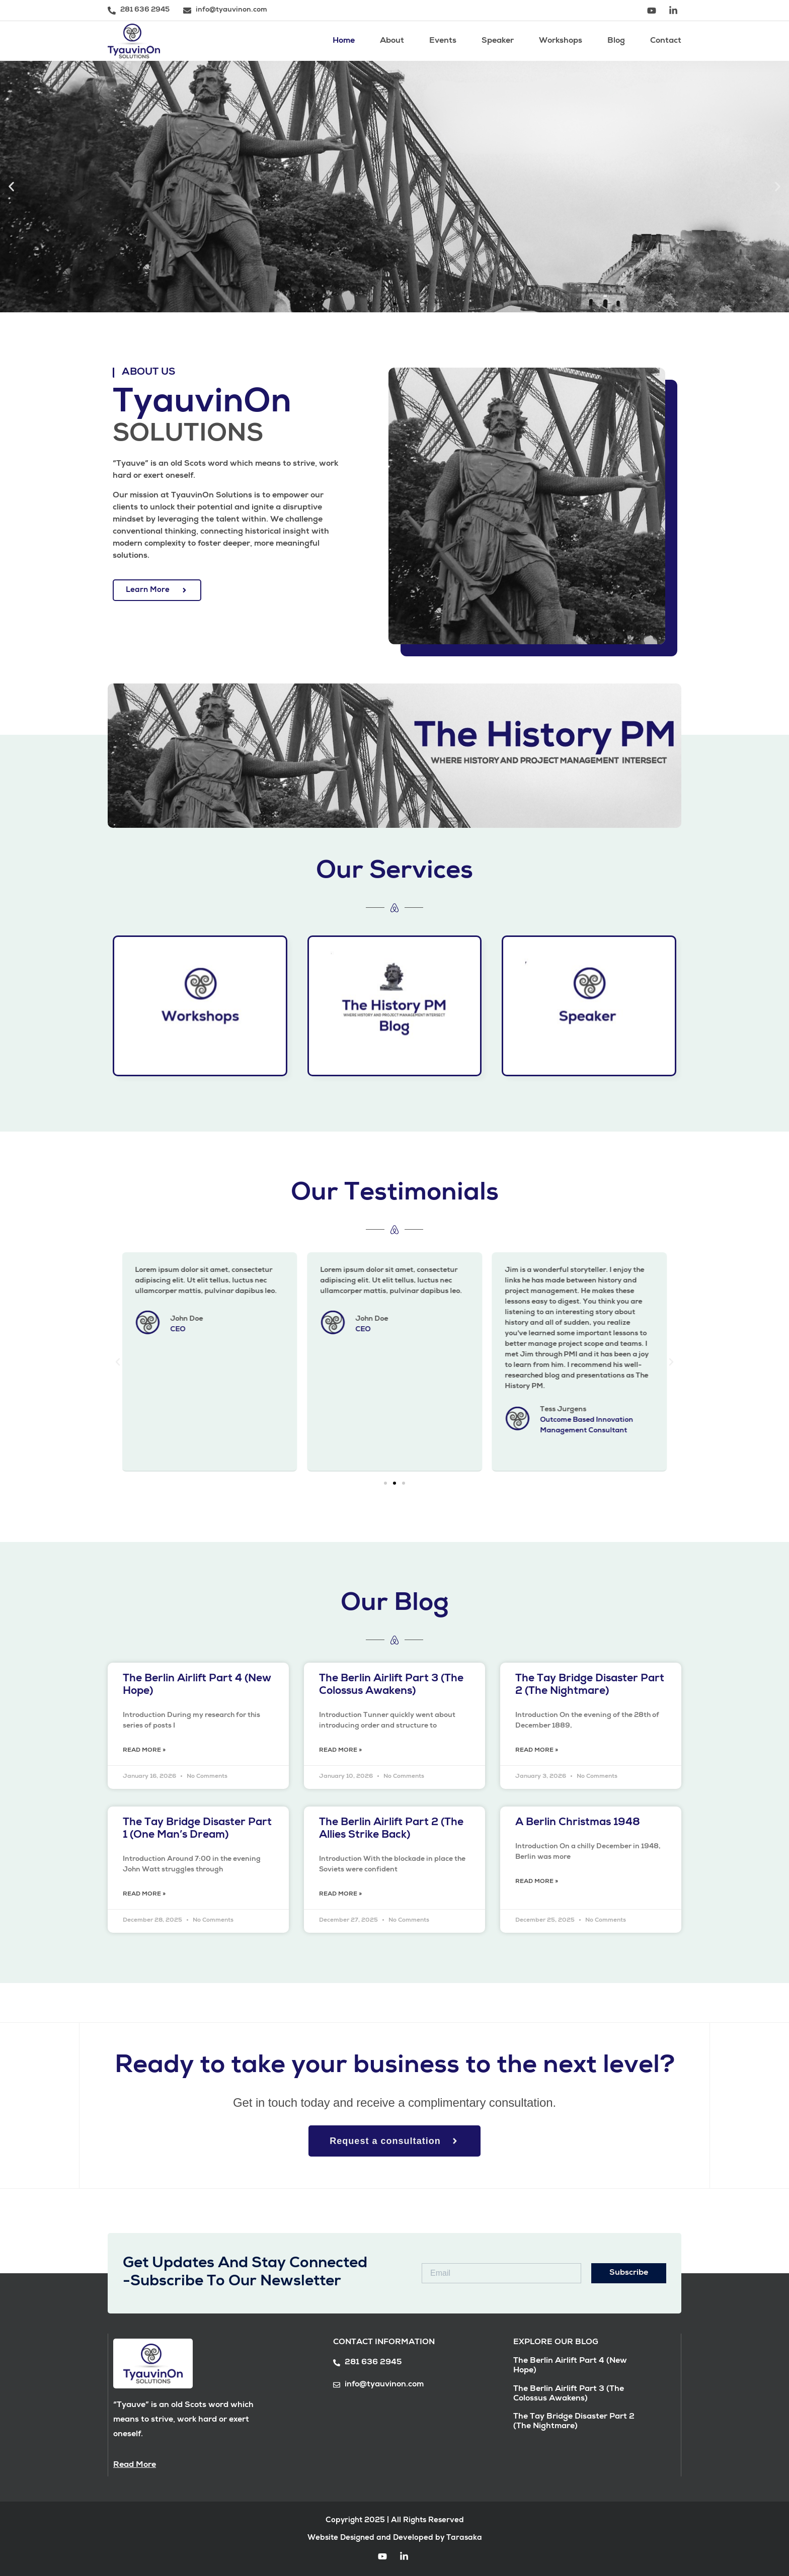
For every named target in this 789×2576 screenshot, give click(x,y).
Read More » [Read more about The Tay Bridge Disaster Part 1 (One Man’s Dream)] (144, 1895)
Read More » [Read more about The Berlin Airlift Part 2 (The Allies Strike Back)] (340, 1895)
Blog (616, 41)
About (392, 41)
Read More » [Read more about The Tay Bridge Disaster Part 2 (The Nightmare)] (536, 1751)
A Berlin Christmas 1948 (577, 1823)
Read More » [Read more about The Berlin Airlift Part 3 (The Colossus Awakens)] (340, 1751)
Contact (665, 41)
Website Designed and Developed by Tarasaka (394, 2538)
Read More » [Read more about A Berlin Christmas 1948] (536, 1882)
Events (442, 41)
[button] (11, 187)
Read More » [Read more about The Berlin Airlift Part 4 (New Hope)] (144, 1751)
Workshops (560, 41)
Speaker (498, 41)
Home (344, 41)
